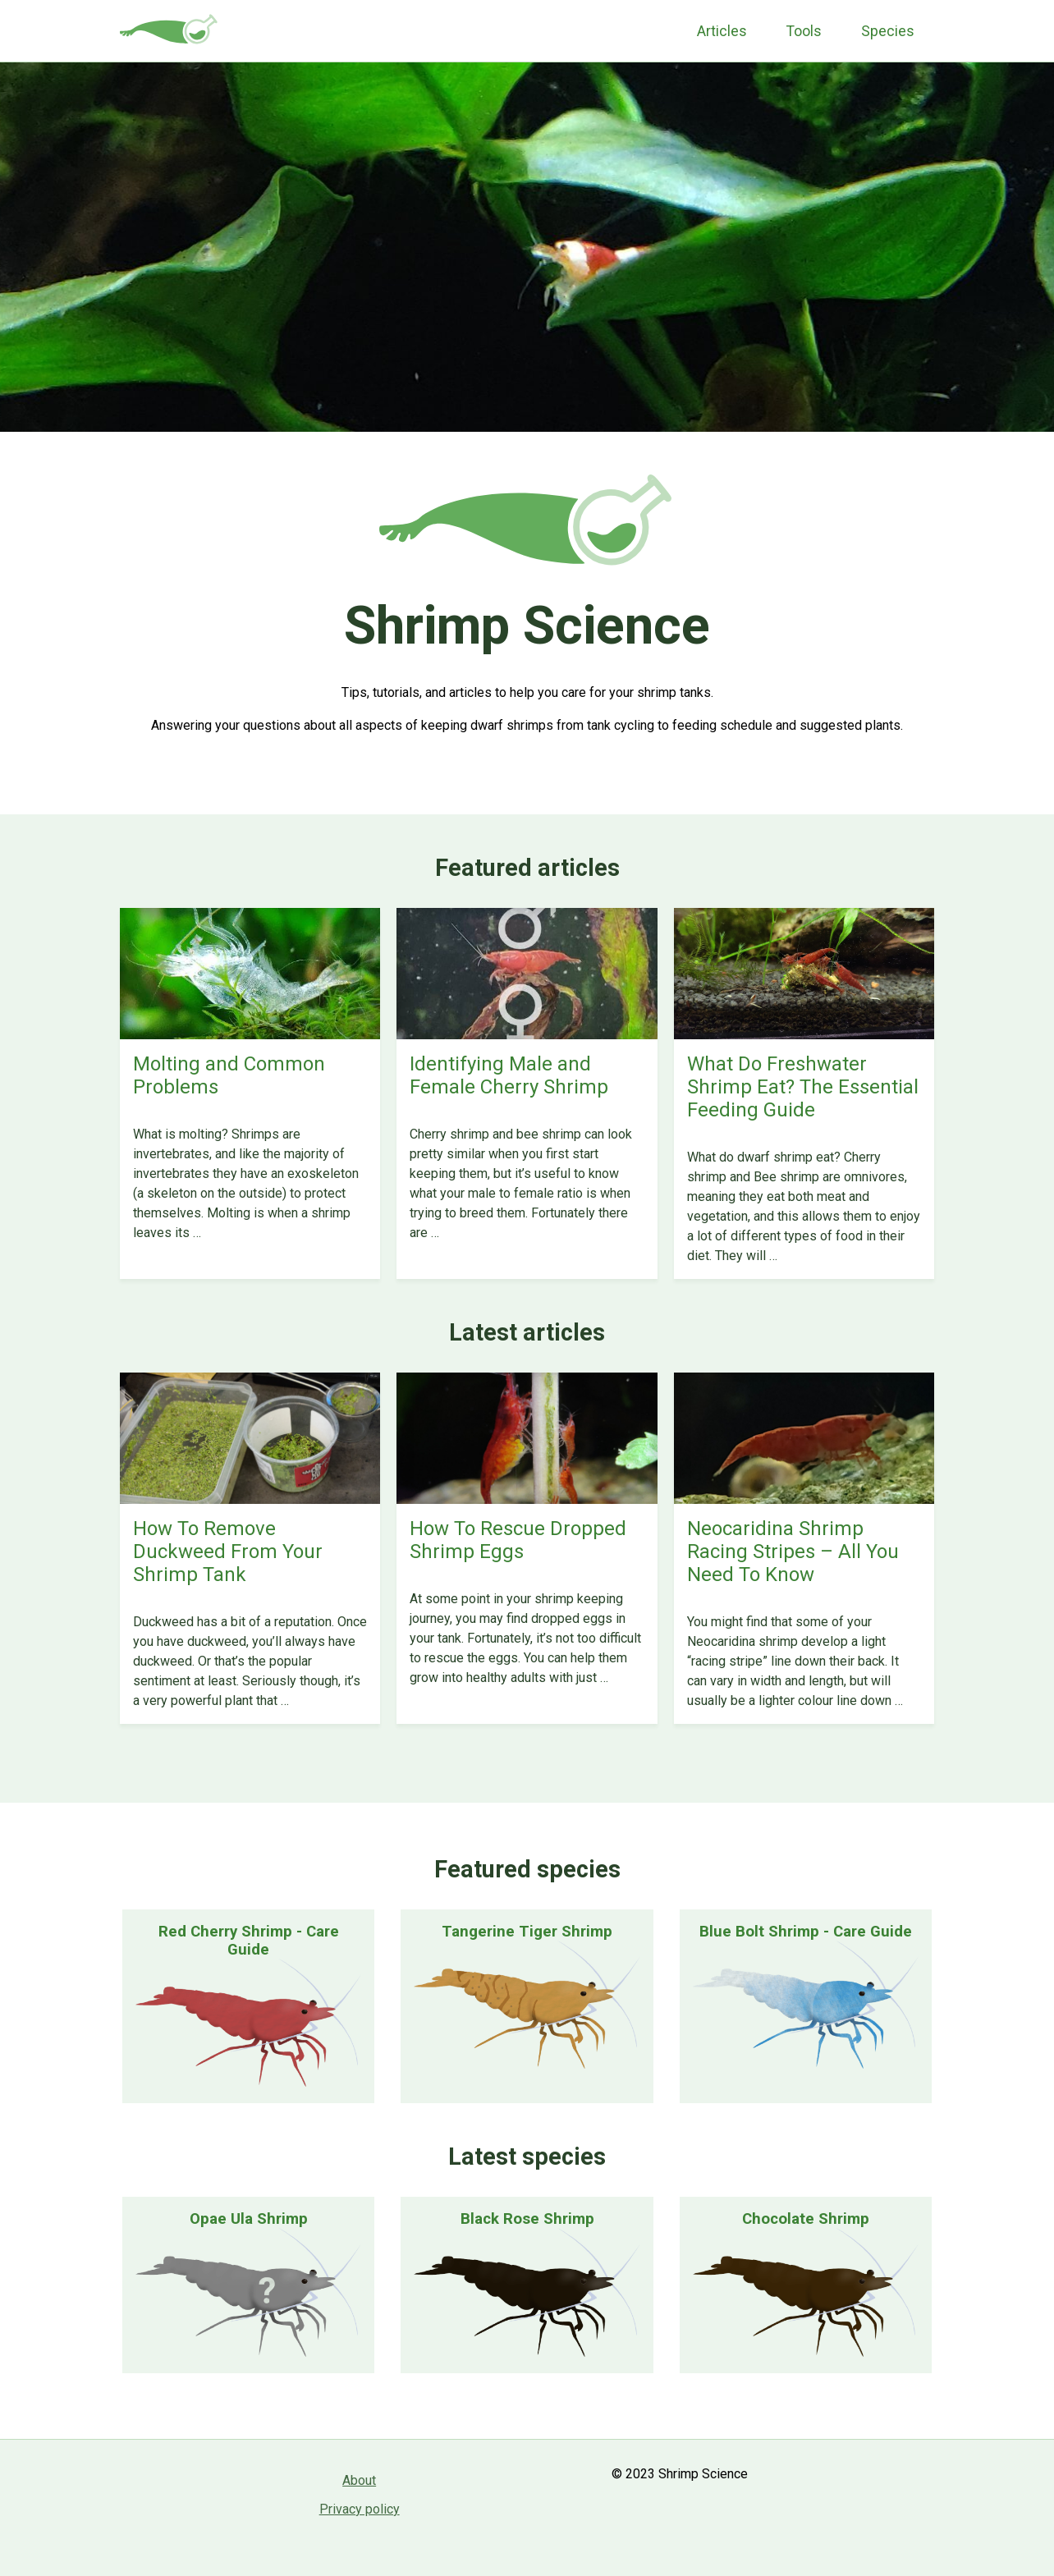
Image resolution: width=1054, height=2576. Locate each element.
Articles (722, 31)
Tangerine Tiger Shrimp (527, 1932)
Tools (804, 31)
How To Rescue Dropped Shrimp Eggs (518, 1540)
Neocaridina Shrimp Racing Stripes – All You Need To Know (793, 1551)
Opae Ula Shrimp (249, 2219)
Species (887, 31)
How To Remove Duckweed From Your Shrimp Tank (228, 1551)
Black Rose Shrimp (527, 2219)
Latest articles (527, 1332)
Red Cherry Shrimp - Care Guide (248, 1941)
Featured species (527, 1869)
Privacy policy (359, 2509)
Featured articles (527, 868)
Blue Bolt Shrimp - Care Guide (805, 1932)
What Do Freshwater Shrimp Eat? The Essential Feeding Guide (803, 1086)
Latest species (527, 2156)
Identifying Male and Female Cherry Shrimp (509, 1075)
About (359, 2480)
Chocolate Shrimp (805, 2219)
